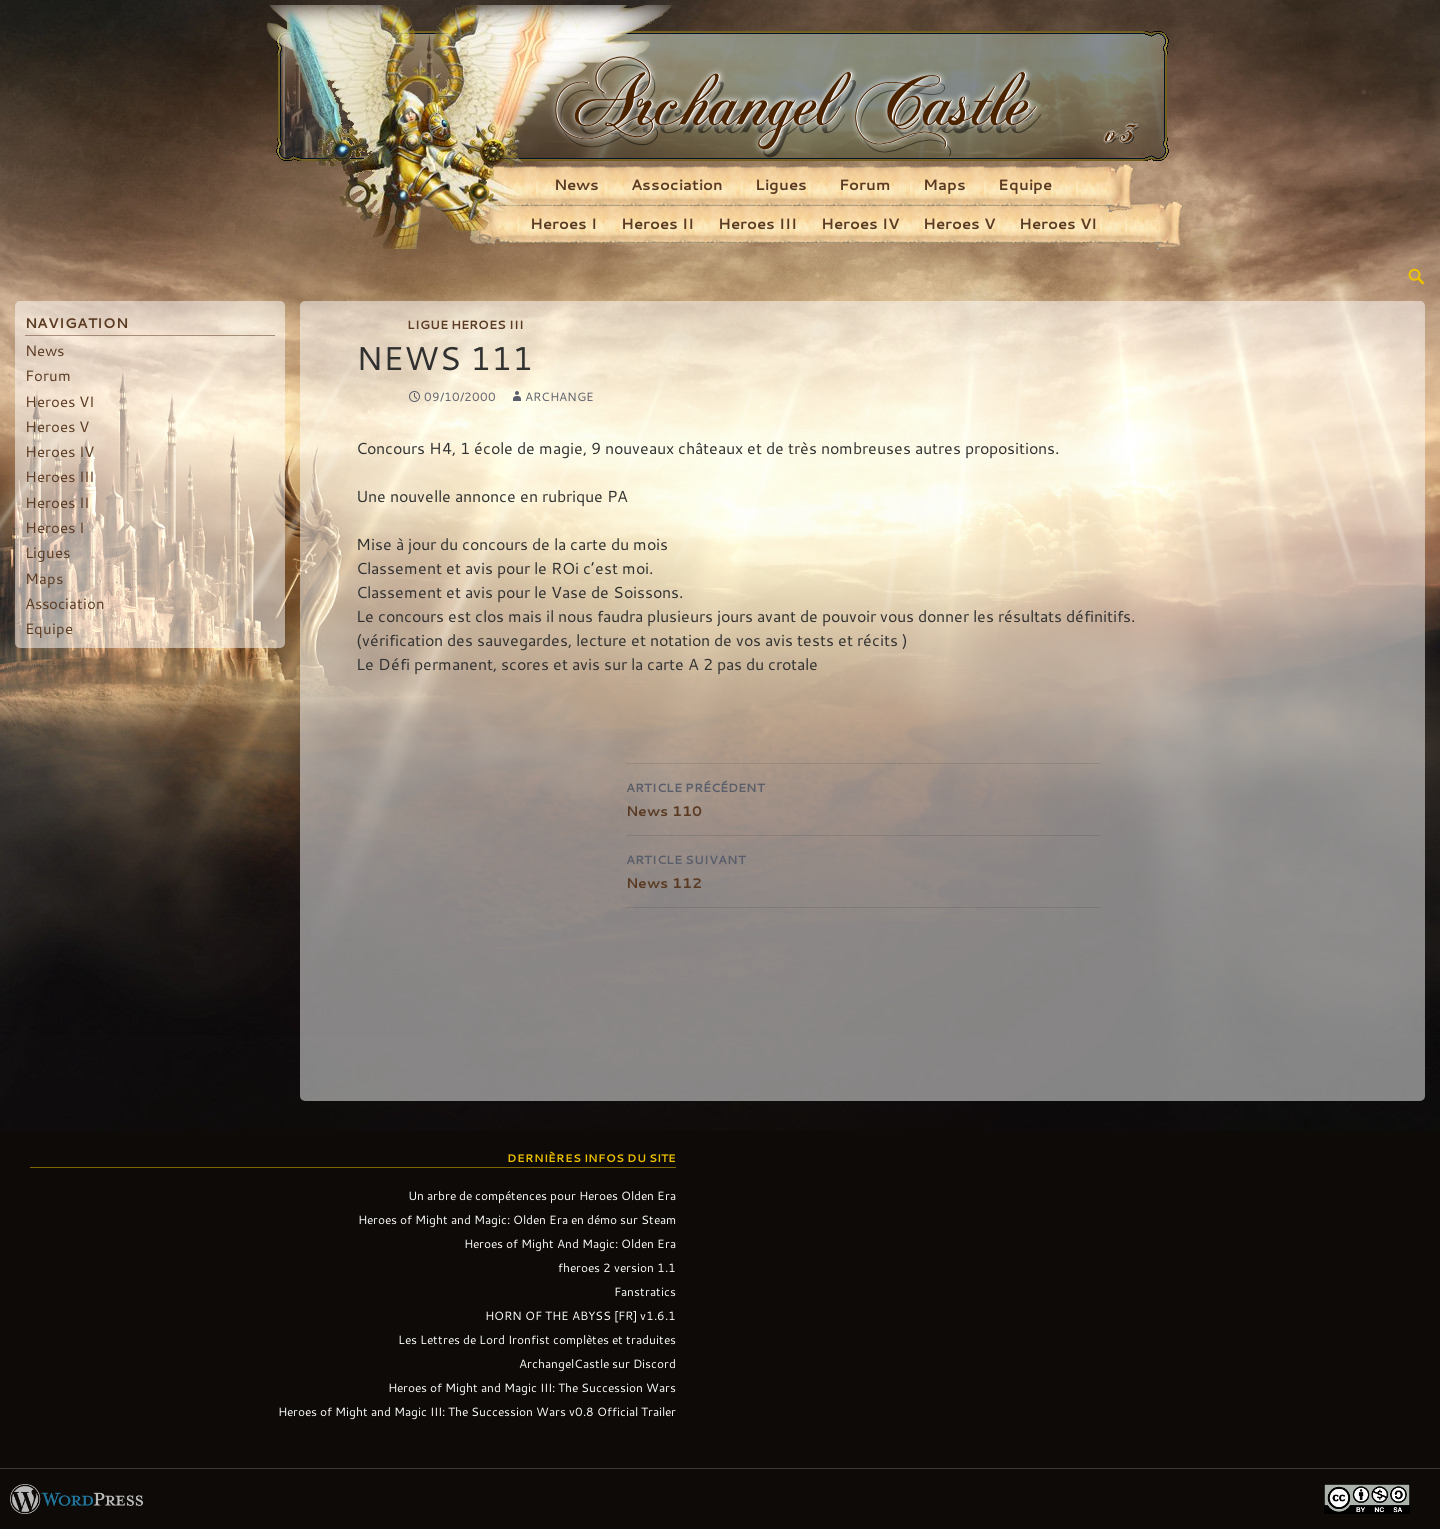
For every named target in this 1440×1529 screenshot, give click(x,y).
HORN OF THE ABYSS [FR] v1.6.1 (580, 1315)
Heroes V (959, 223)
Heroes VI (1058, 223)
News (576, 184)
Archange (559, 396)
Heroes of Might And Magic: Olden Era (570, 1243)
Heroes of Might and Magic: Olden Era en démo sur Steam (517, 1219)
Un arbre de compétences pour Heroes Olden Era (542, 1195)
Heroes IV (860, 223)
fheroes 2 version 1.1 (617, 1267)
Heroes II (657, 223)
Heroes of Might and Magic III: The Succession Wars (532, 1387)
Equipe (1025, 184)
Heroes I (563, 223)
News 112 (863, 869)
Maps (944, 184)
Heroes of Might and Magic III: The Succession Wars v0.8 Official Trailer (477, 1411)
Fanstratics (645, 1291)
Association (677, 184)
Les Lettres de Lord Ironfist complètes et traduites (537, 1339)
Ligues (781, 184)
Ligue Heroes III (465, 324)
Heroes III (757, 223)
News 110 (863, 797)
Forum (865, 184)
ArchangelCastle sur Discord (597, 1363)
